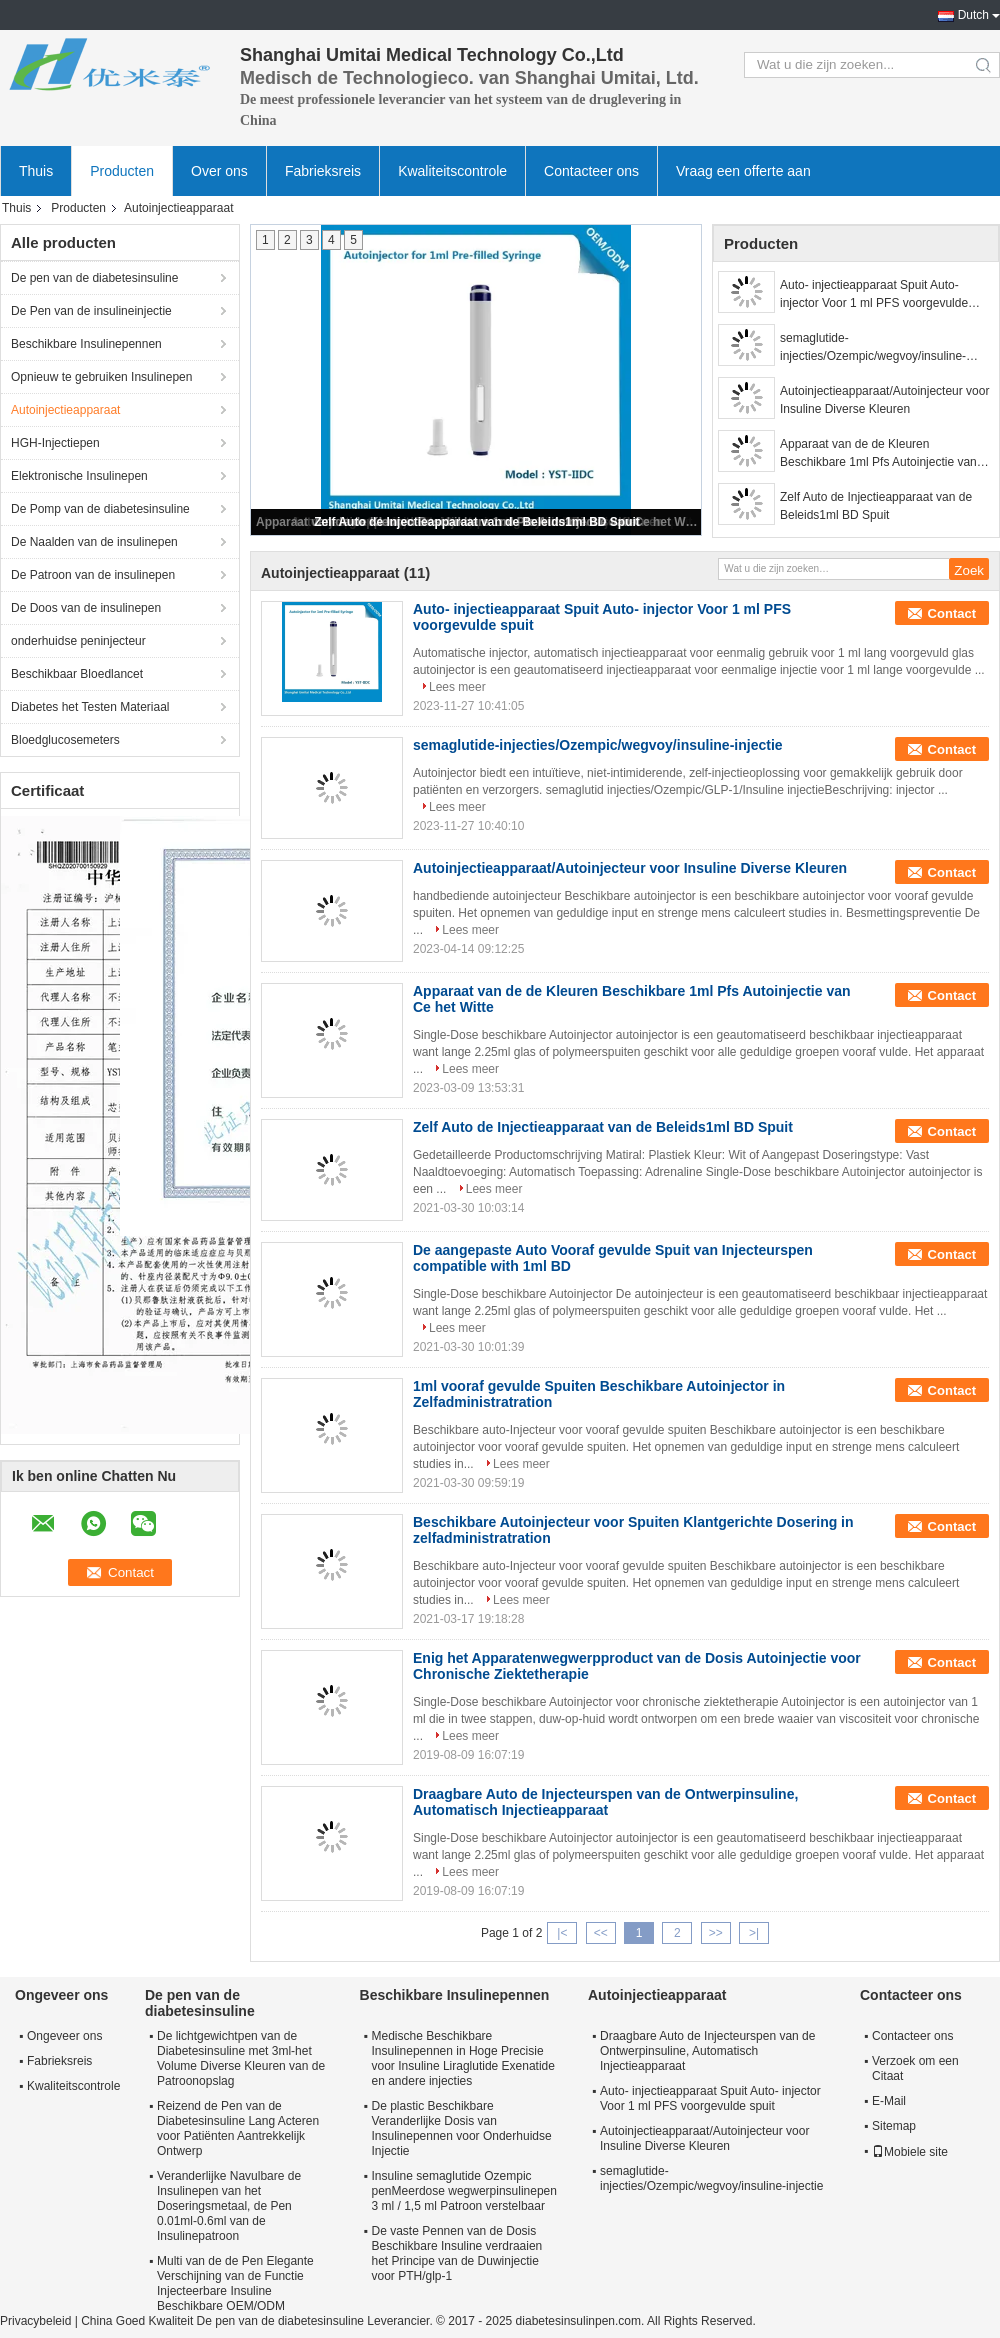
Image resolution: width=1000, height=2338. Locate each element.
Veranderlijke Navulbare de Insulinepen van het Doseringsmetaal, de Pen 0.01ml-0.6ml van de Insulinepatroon (229, 2206)
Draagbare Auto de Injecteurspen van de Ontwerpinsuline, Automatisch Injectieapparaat (605, 1802)
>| (754, 1933)
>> (716, 1933)
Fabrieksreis (323, 171)
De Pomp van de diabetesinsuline (100, 509)
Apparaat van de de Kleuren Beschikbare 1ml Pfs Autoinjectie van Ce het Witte (878, 454)
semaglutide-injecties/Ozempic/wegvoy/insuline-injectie (873, 348)
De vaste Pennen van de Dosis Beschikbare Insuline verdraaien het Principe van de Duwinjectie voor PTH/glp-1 (457, 2253)
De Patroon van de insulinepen (93, 575)
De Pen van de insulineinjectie (91, 311)
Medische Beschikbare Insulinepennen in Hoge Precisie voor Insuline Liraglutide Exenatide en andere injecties (463, 2058)
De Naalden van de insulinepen (94, 542)
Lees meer (457, 687)
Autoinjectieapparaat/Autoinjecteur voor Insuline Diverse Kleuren (884, 400)
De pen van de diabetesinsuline (94, 278)
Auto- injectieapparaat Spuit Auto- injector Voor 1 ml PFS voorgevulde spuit (874, 295)
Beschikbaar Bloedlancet (77, 674)
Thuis (36, 171)
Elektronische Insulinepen (79, 476)
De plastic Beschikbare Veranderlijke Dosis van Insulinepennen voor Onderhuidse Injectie (462, 2128)
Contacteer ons (591, 171)
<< (601, 1933)
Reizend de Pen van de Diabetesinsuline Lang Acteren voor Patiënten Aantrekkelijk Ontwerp (238, 2128)
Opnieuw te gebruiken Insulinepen (101, 377)
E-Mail (889, 2101)
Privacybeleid (35, 2321)
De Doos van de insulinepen (86, 608)
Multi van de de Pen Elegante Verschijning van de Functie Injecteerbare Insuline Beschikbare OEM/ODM (235, 2283)
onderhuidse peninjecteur (78, 641)
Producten (122, 171)
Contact (952, 613)
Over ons (219, 171)
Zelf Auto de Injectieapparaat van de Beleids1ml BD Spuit (477, 522)
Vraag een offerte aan (743, 171)
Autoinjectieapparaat (65, 410)
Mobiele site (910, 2152)
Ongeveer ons (64, 2036)
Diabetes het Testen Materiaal (90, 707)
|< (562, 1933)
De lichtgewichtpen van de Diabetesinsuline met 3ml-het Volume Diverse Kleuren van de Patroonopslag (241, 2058)
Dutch (973, 15)
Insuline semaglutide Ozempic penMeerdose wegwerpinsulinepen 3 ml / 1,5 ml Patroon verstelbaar (464, 2191)
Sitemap (894, 2126)
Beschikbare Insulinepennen (86, 344)
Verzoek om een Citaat (915, 2068)
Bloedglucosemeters (65, 740)
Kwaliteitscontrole (452, 171)
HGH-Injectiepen (55, 443)
